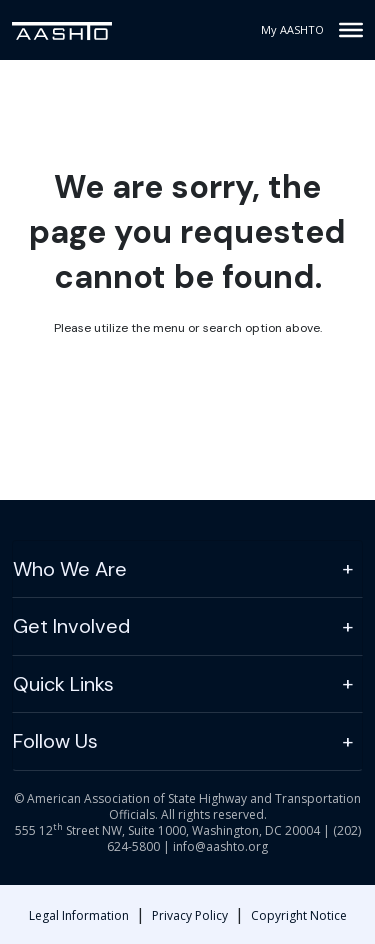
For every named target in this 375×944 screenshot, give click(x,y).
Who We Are (70, 569)
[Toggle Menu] (351, 30)
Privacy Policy (190, 915)
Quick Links (63, 684)
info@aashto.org (220, 846)
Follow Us (55, 741)
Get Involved (71, 626)
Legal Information (79, 915)
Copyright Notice (299, 915)
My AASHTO (292, 29)
